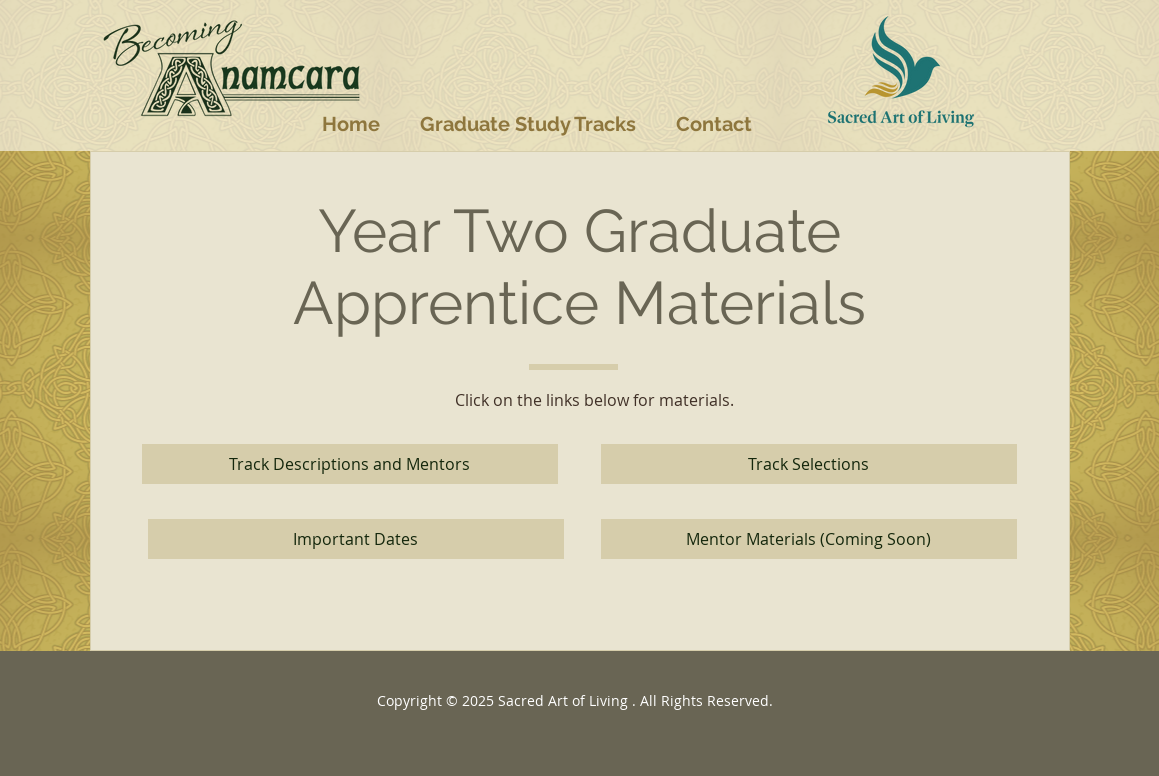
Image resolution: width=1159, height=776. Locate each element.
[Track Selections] (809, 464)
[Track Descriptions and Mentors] (350, 464)
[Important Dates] (356, 539)
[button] (528, 124)
